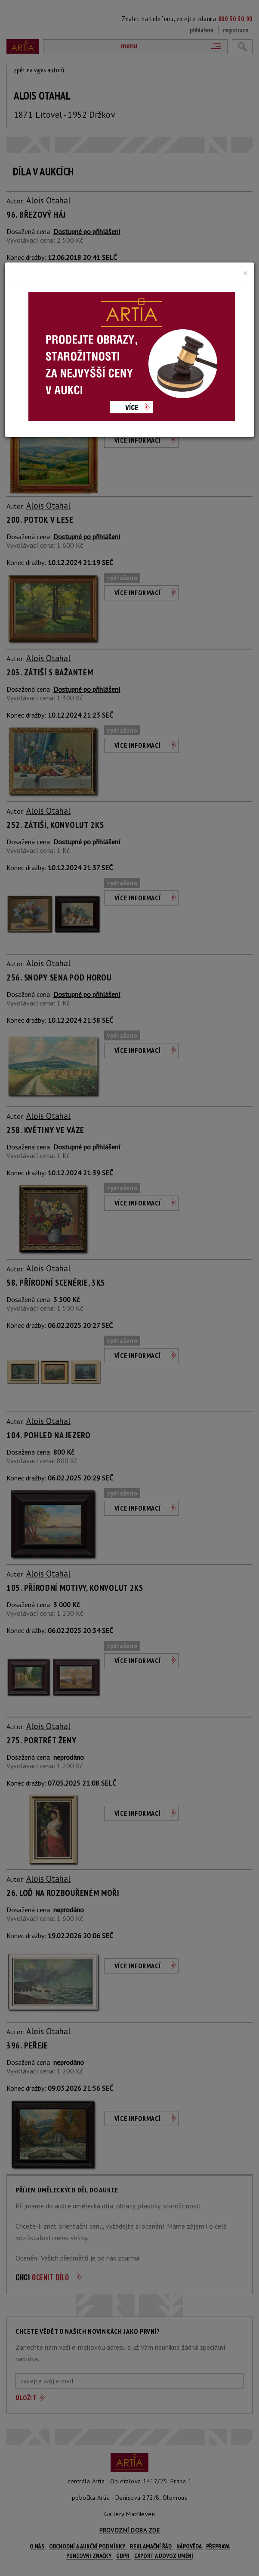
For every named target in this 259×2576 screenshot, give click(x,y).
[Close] (245, 273)
